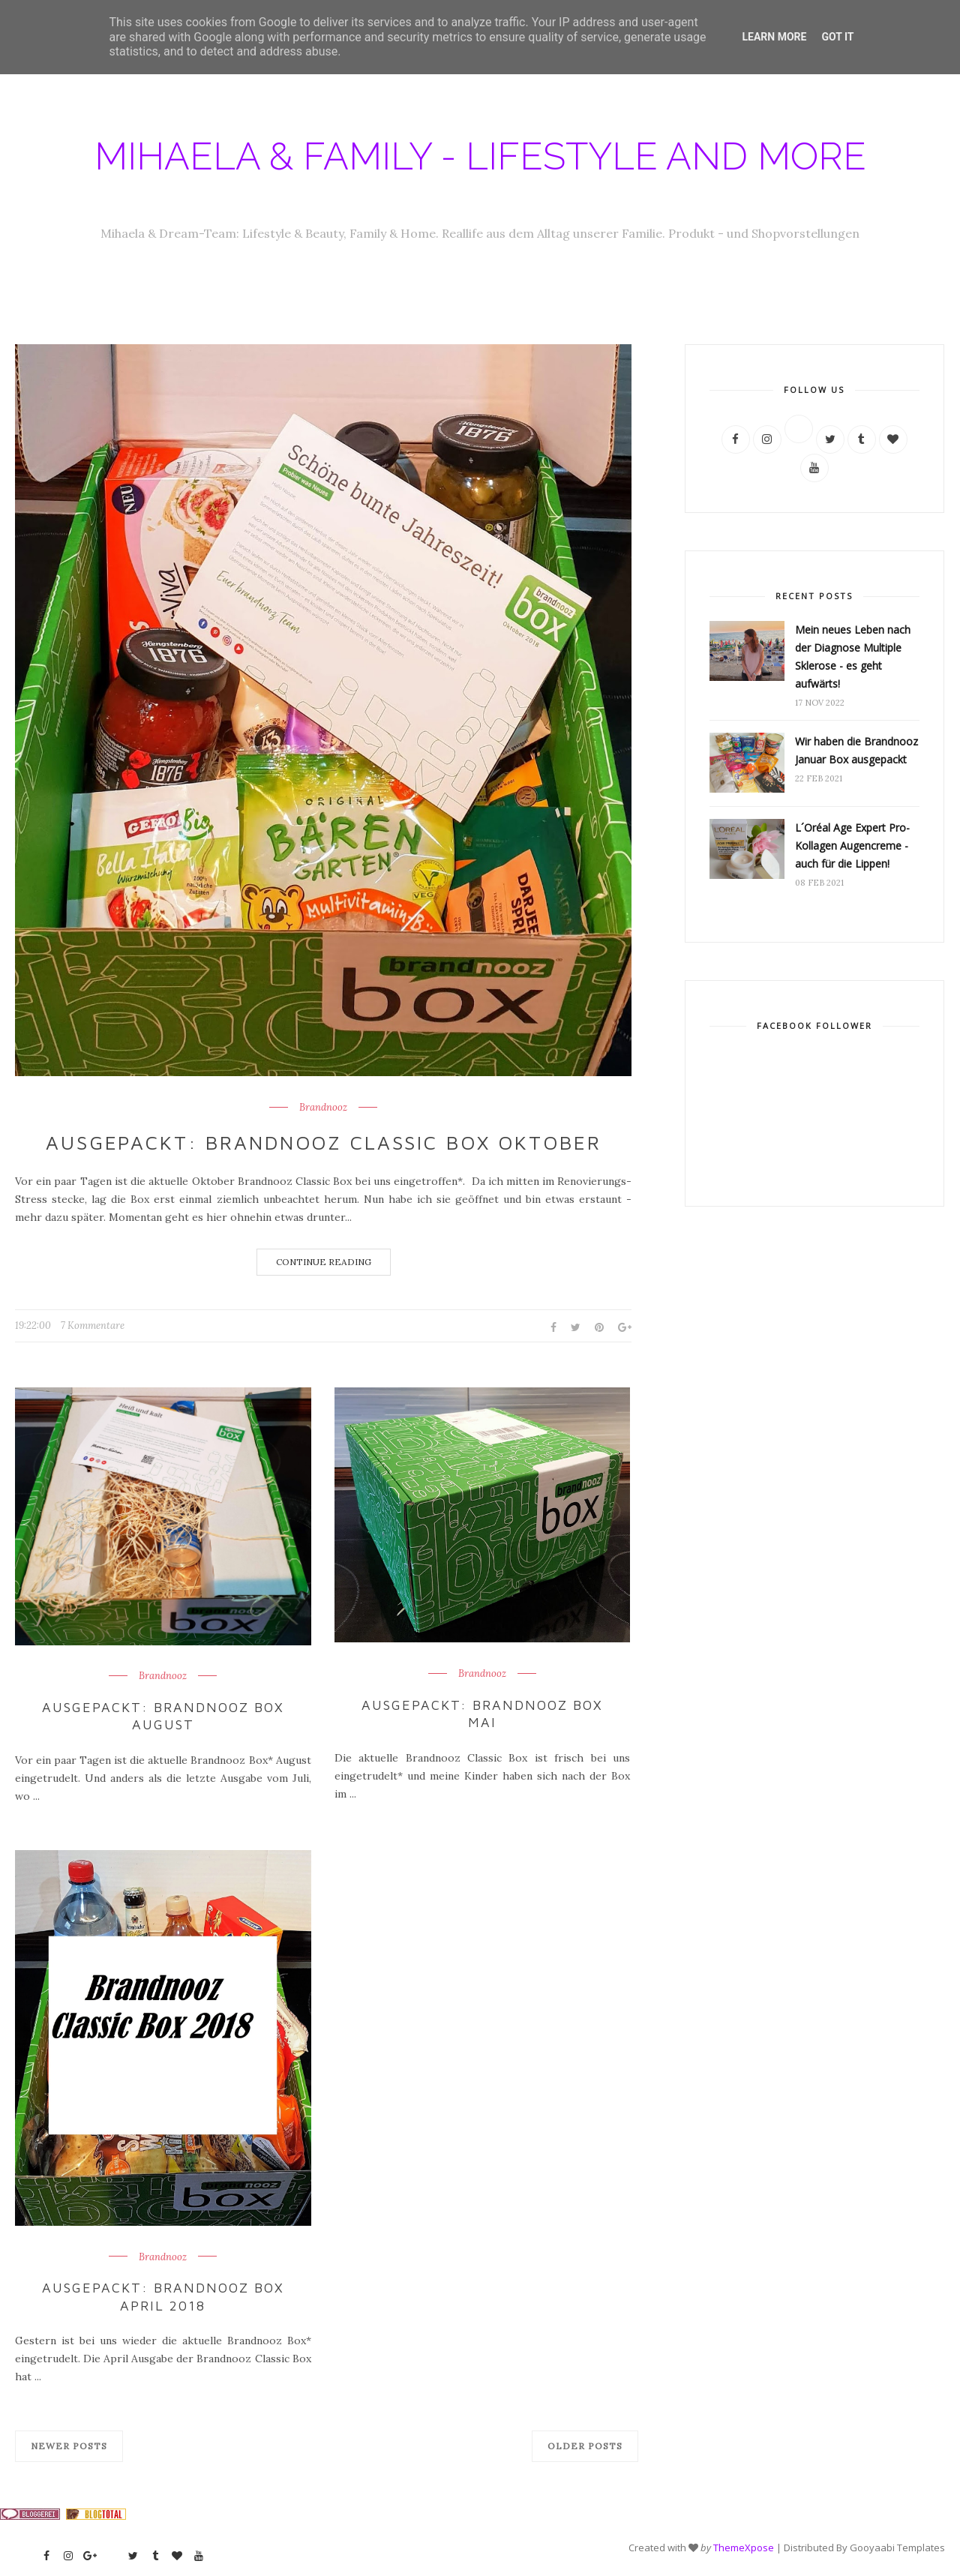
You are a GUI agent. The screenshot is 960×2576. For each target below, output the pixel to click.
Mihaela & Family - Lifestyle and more (480, 156)
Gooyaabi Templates (897, 2547)
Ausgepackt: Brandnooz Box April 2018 (163, 2296)
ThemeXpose (743, 2547)
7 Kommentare (92, 1325)
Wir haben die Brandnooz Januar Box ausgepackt (856, 750)
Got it (837, 37)
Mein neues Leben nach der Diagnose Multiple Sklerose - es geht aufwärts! (852, 656)
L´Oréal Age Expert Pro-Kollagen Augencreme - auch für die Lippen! (852, 845)
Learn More (774, 37)
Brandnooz (323, 1108)
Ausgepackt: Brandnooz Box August (163, 1715)
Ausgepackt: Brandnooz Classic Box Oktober (323, 1142)
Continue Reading (323, 1261)
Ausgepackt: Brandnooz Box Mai (483, 1713)
